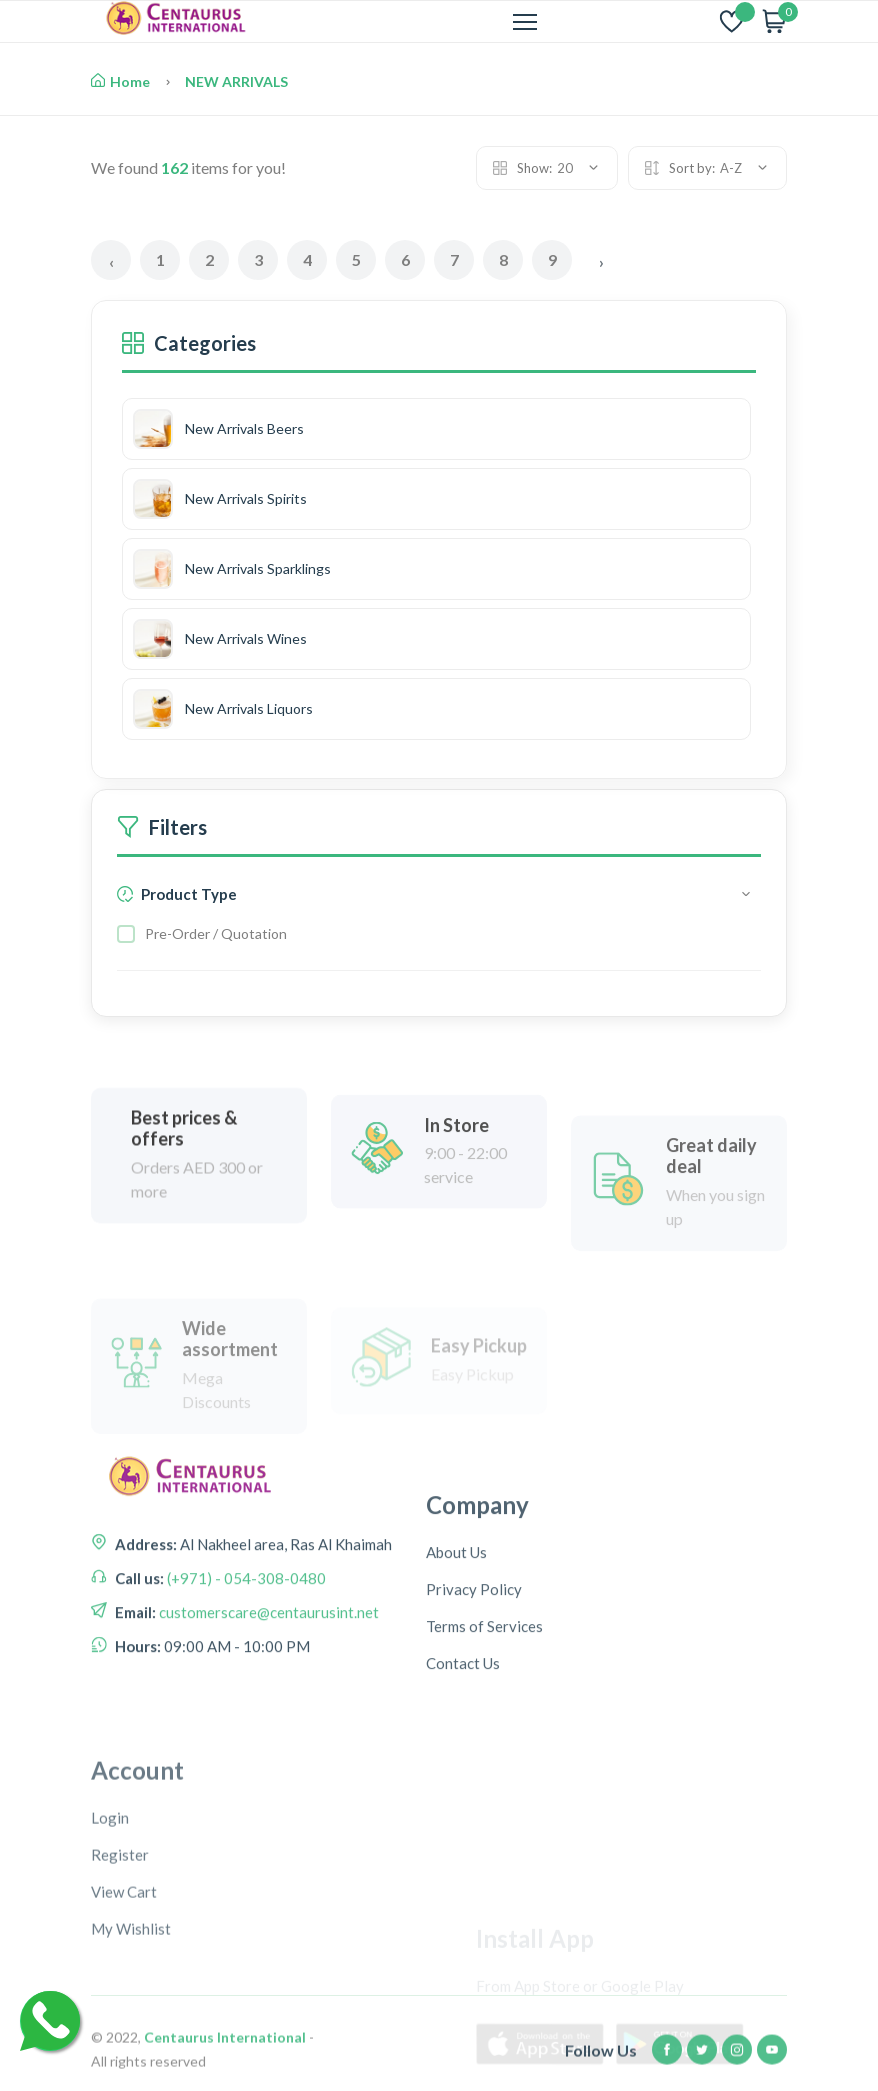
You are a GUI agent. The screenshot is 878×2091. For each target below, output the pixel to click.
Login (110, 1986)
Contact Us (463, 1773)
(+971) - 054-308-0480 (245, 1653)
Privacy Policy (474, 1699)
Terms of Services (484, 1736)
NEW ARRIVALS (236, 81)
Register (120, 2023)
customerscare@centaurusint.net (267, 1687)
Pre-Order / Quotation (216, 933)
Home (120, 81)
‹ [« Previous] (111, 261)
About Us (456, 1662)
